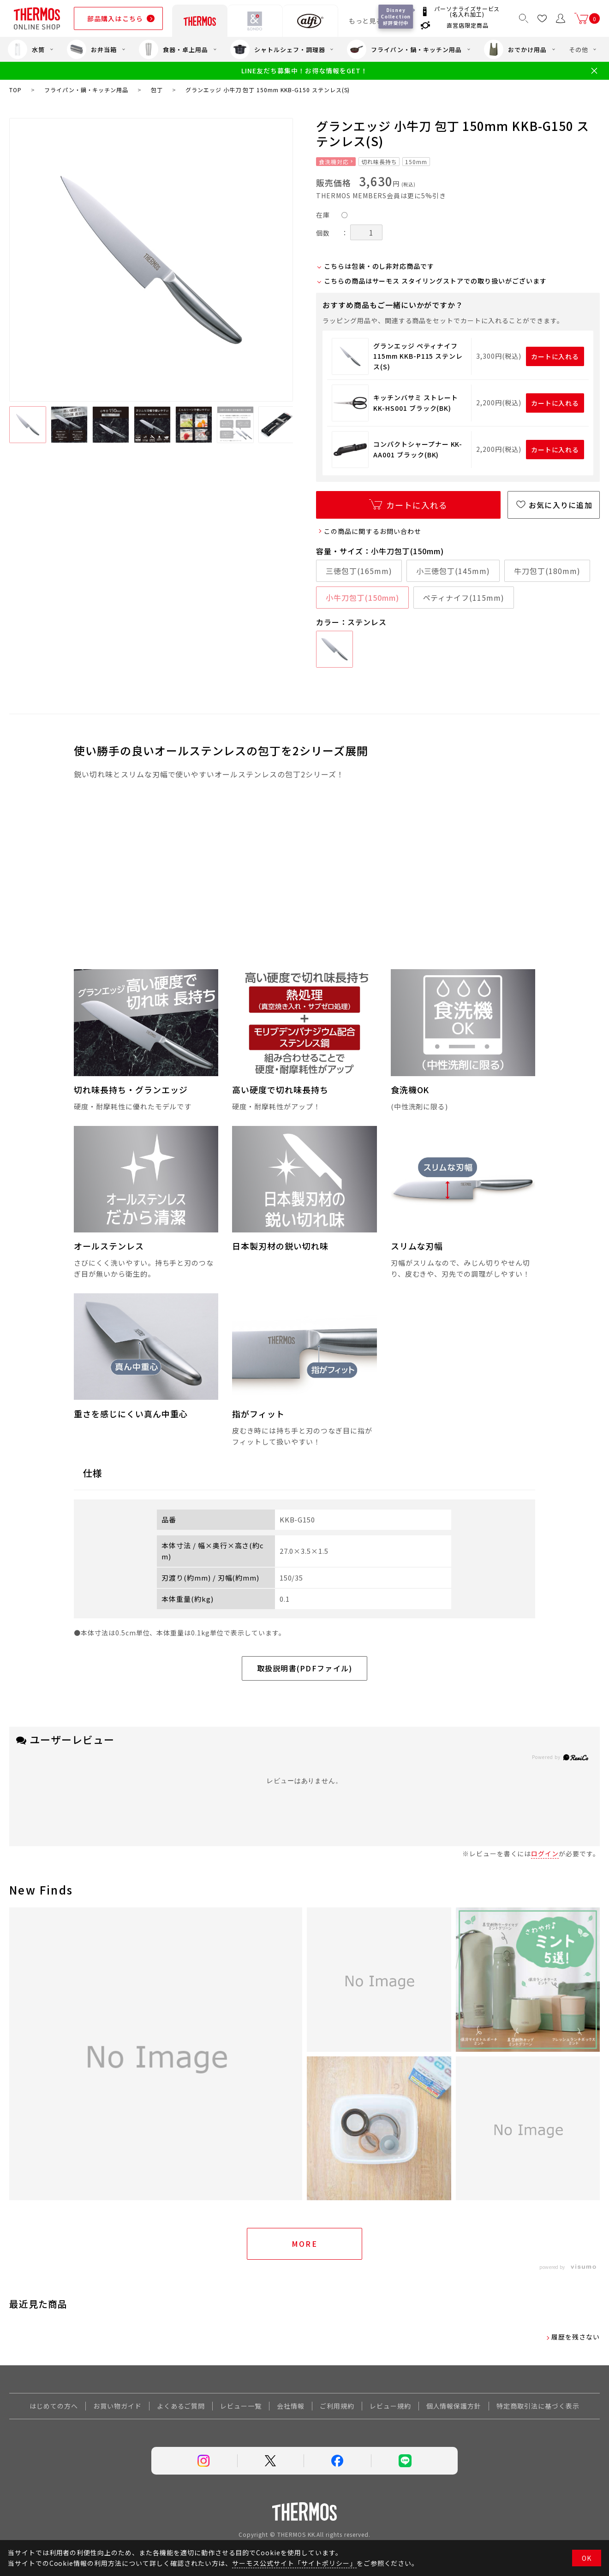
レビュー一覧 (241, 2405)
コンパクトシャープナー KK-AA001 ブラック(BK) (417, 449)
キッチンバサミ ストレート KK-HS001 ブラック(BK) (415, 402)
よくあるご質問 (181, 2405)
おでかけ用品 (515, 49)
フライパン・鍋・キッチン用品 (404, 49)
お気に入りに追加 (560, 504)
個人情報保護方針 (454, 2405)
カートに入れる (555, 356)
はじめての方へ (54, 2405)
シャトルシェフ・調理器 (277, 49)
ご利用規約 (337, 2405)
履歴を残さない (575, 2336)
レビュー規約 (390, 2405)
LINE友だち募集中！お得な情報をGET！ (304, 71)
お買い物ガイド (117, 2405)
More (305, 2243)
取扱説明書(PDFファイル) (304, 1668)
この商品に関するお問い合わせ (373, 531)
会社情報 (290, 2405)
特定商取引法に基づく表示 (537, 2405)
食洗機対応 (334, 162)
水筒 (26, 49)
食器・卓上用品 (173, 49)
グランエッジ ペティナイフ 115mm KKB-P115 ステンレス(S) (418, 356)
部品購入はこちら (115, 18)
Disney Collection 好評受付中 (397, 16)
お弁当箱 (92, 49)
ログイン (545, 1853)
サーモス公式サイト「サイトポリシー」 (294, 2563)
